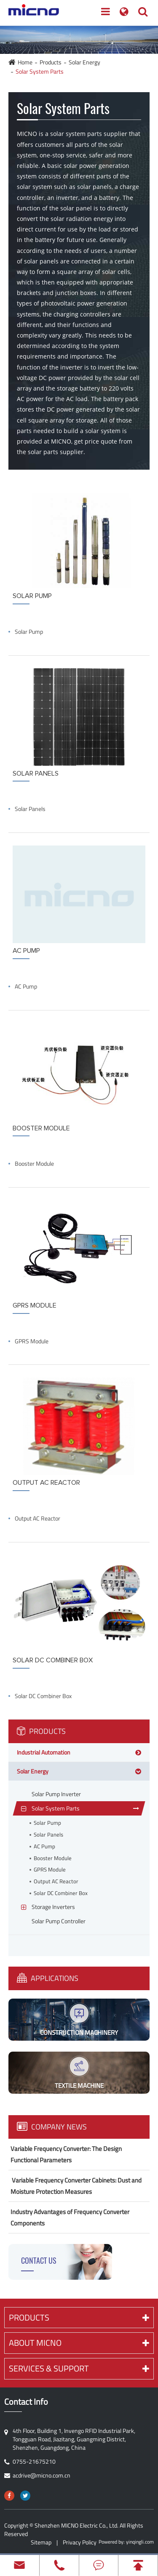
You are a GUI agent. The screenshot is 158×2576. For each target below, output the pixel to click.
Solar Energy (84, 62)
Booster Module (34, 1163)
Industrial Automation (43, 1752)
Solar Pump (29, 631)
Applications (47, 1978)
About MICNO (79, 2342)
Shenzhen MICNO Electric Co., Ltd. (76, 2525)
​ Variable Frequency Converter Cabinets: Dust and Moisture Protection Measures (76, 2185)
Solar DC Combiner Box (43, 1696)
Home (25, 62)
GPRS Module (31, 1341)
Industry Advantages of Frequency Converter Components (70, 2217)
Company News (52, 2126)
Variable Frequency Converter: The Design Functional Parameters (66, 2154)
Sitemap (41, 2542)
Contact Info (26, 2402)
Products (51, 62)
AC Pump (26, 986)
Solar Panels (30, 809)
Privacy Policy (79, 2542)
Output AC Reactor (37, 1518)
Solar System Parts (40, 71)
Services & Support (79, 2368)
